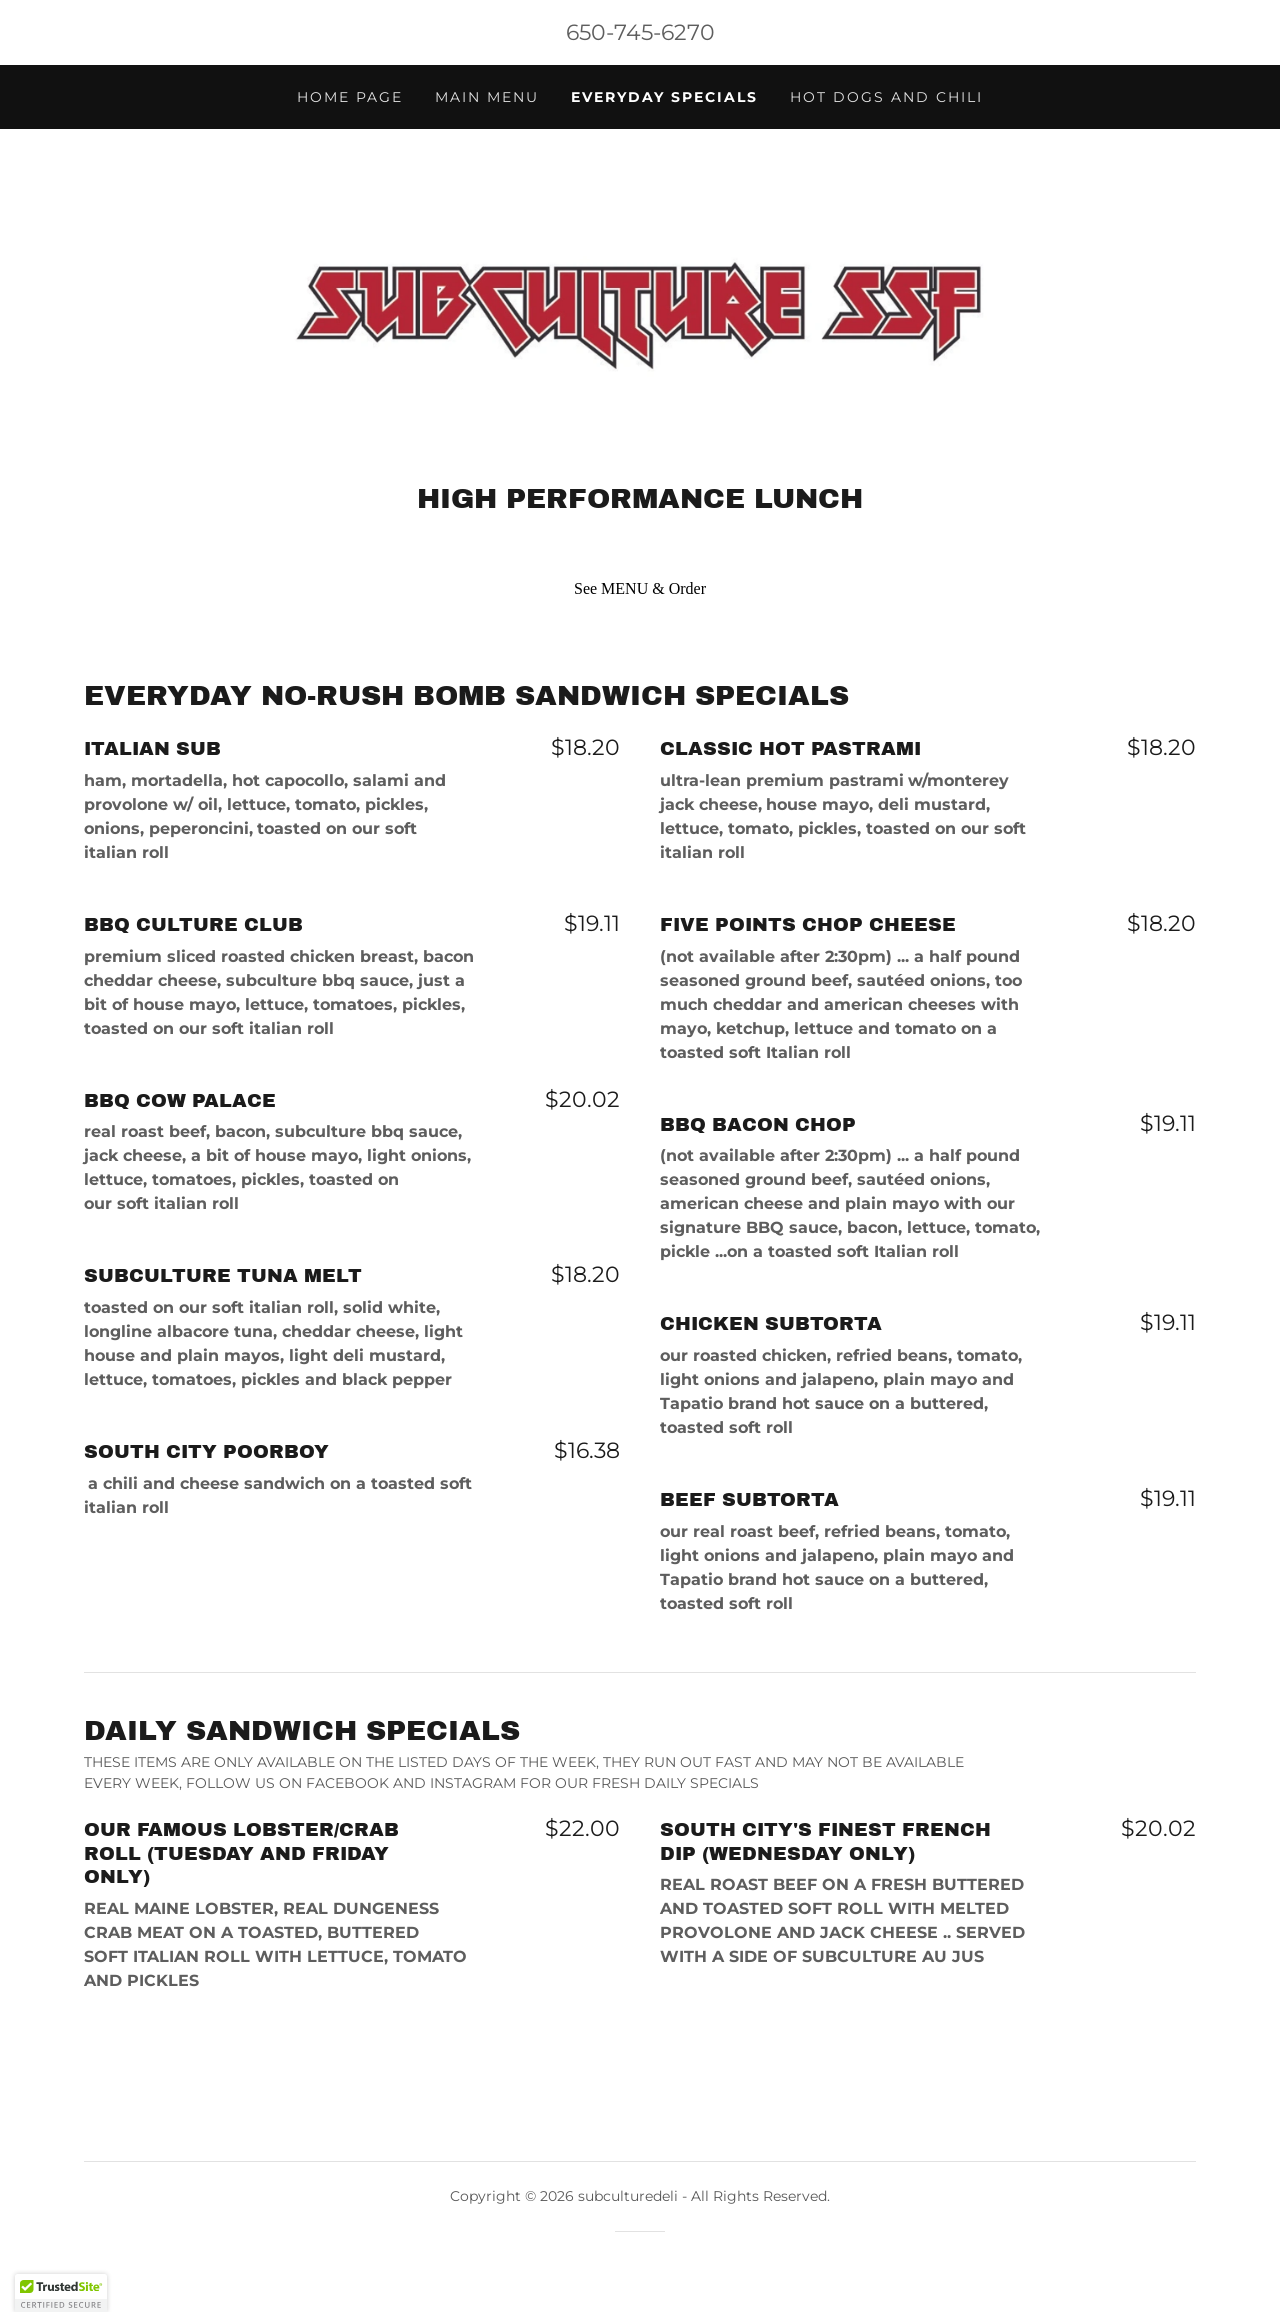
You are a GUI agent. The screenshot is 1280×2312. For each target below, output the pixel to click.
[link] (639, 311)
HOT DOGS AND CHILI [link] (886, 97)
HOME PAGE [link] (350, 97)
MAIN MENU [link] (487, 97)
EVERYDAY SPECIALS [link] (664, 97)
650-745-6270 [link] (640, 32)
